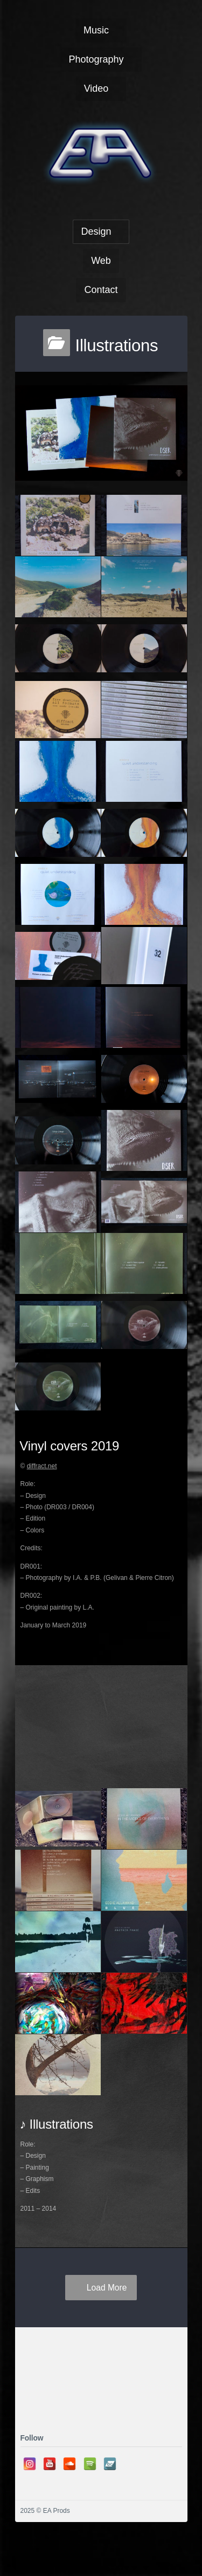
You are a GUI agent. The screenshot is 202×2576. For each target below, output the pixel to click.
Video (96, 88)
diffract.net (42, 1466)
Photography (95, 59)
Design (96, 231)
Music (96, 30)
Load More (107, 2287)
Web (101, 260)
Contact (100, 289)
